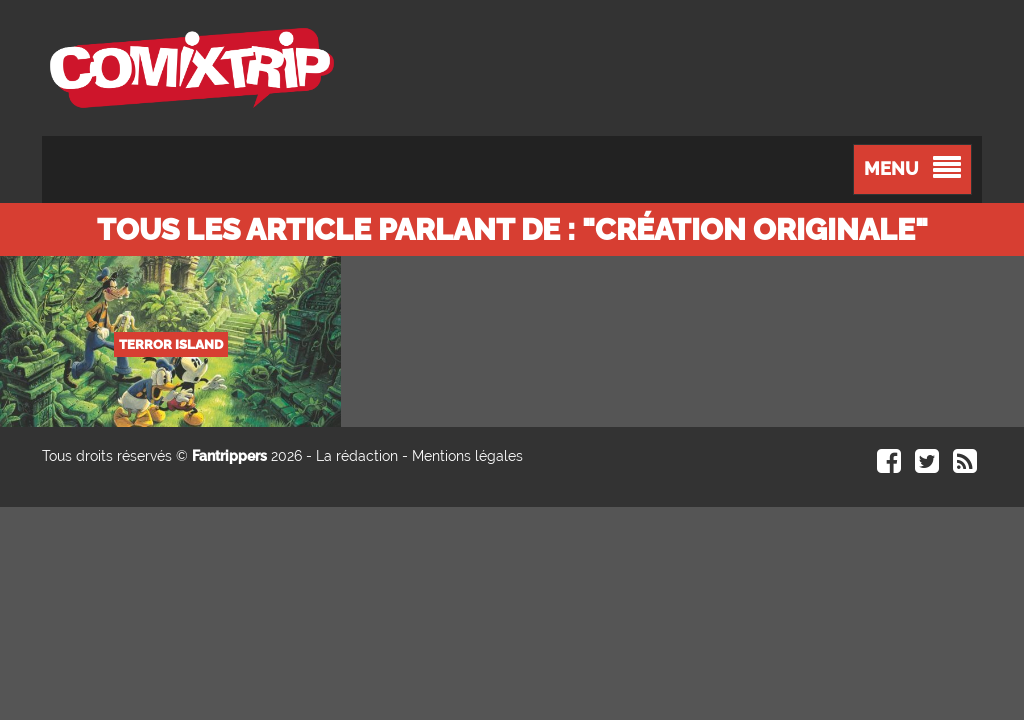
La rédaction (357, 456)
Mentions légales (467, 456)
